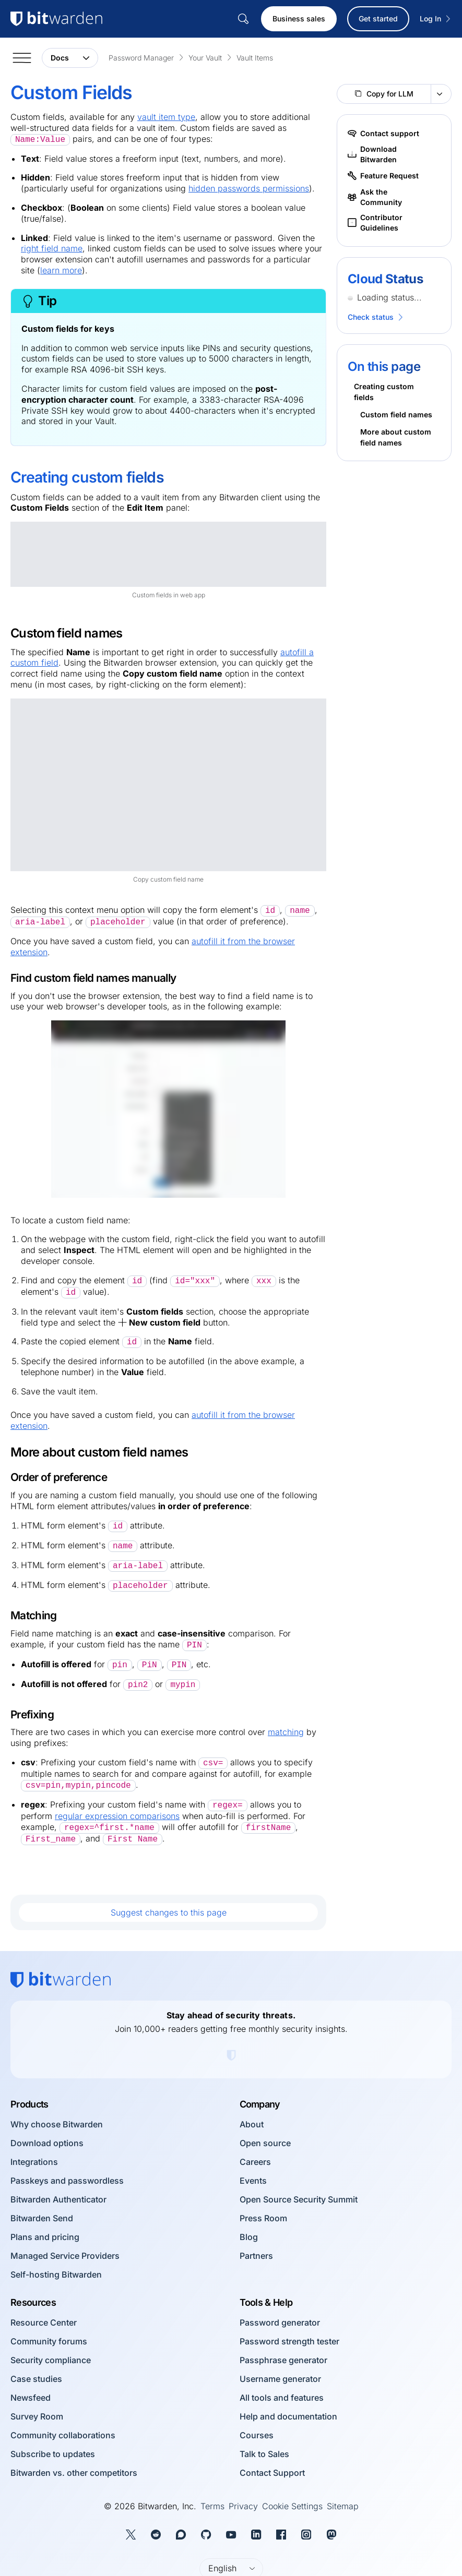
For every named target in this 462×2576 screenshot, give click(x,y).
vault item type (166, 117)
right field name (51, 248)
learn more (61, 270)
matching (286, 1732)
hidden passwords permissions (248, 188)
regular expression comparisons (117, 1816)
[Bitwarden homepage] (60, 1980)
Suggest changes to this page (169, 1912)
